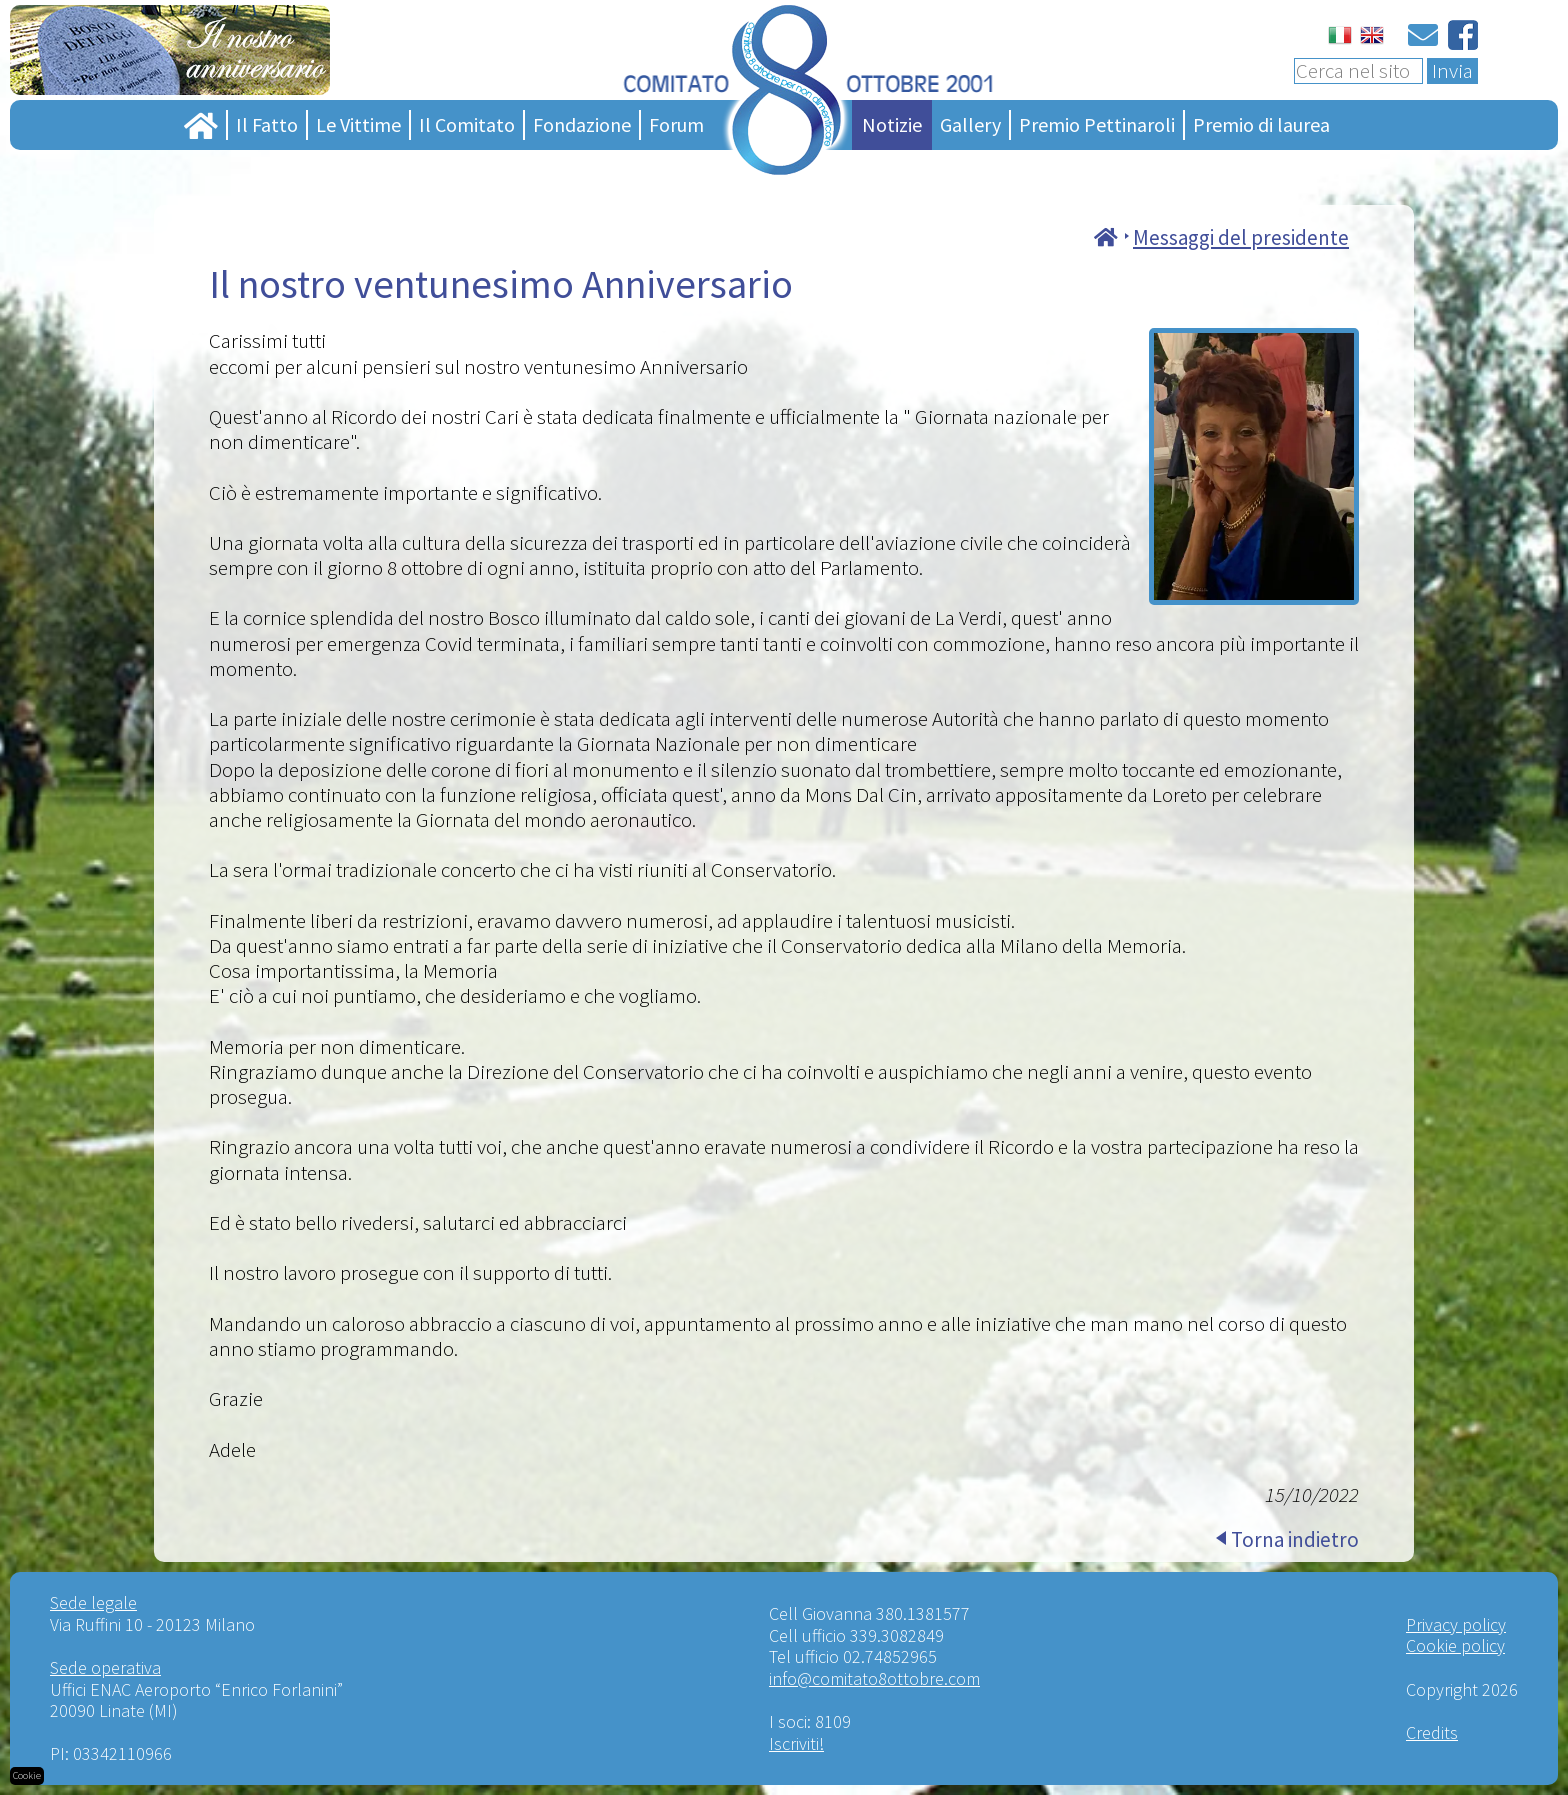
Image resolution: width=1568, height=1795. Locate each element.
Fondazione (582, 124)
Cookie (27, 1775)
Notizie (892, 124)
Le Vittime (358, 124)
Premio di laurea (1261, 124)
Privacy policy (1456, 1624)
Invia (1452, 71)
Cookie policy (1455, 1645)
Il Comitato (467, 124)
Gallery (970, 124)
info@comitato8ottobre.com (874, 1678)
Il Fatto (267, 124)
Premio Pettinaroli (1097, 124)
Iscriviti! (796, 1743)
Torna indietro (1295, 1539)
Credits (1432, 1732)
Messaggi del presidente (1241, 237)
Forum (676, 124)
